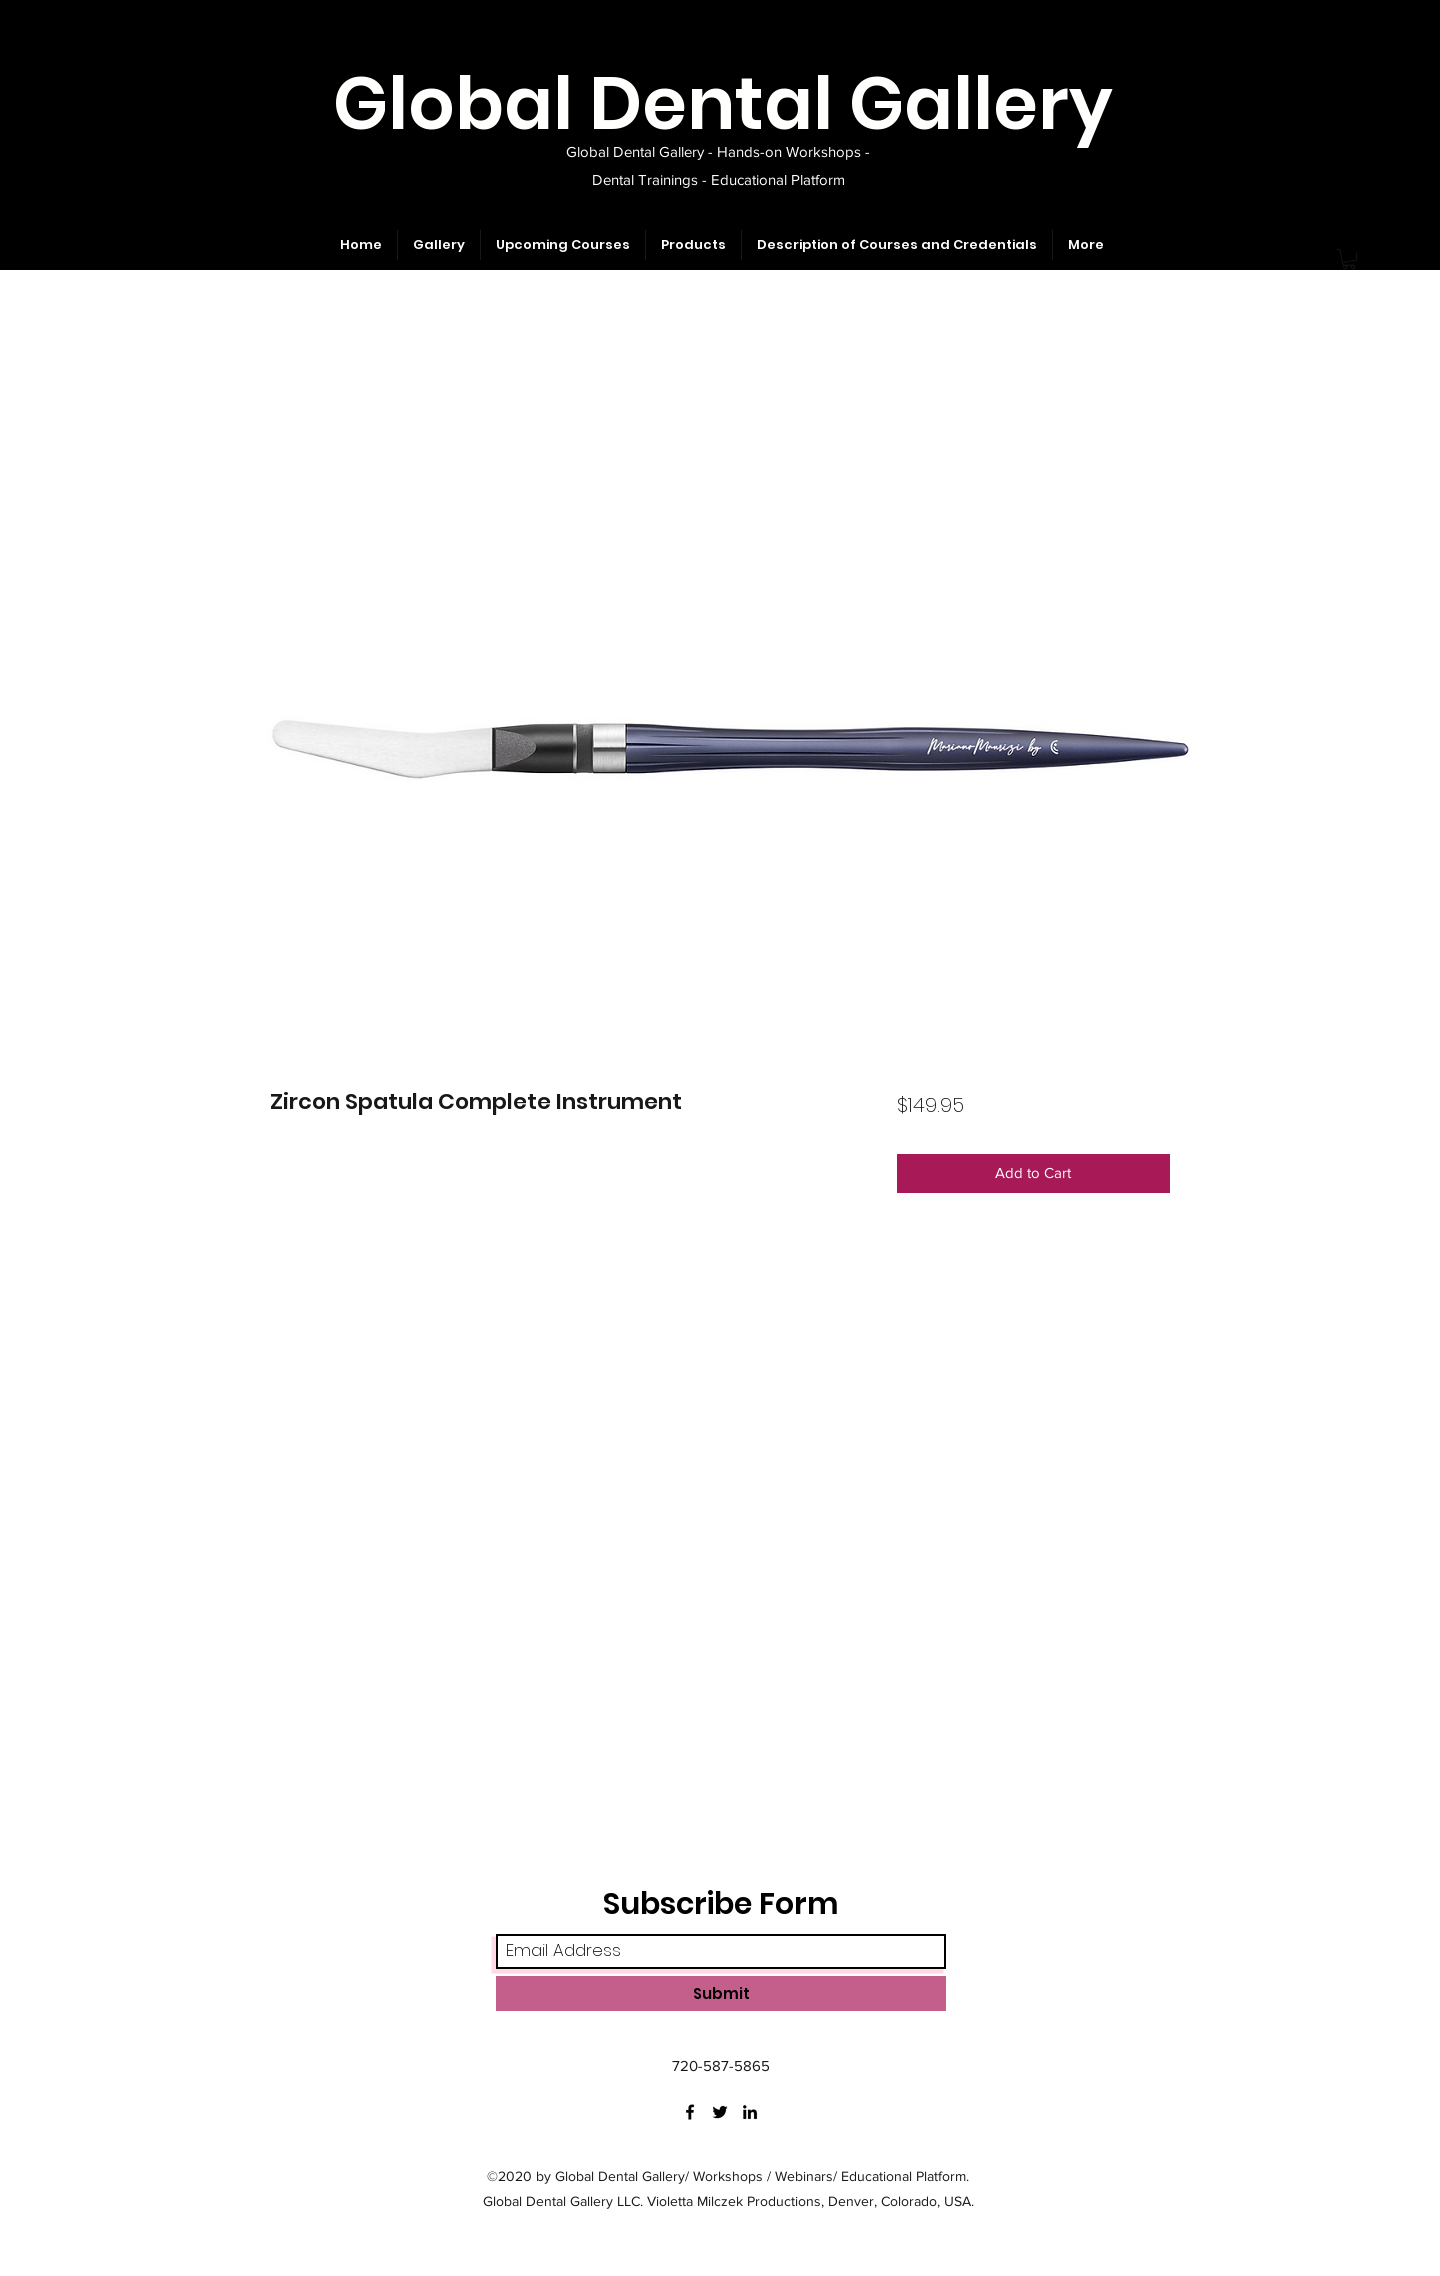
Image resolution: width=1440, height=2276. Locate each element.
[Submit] (721, 1993)
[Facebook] (690, 2112)
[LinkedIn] (750, 2112)
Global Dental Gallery (723, 103)
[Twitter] (720, 2112)
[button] (1349, 259)
